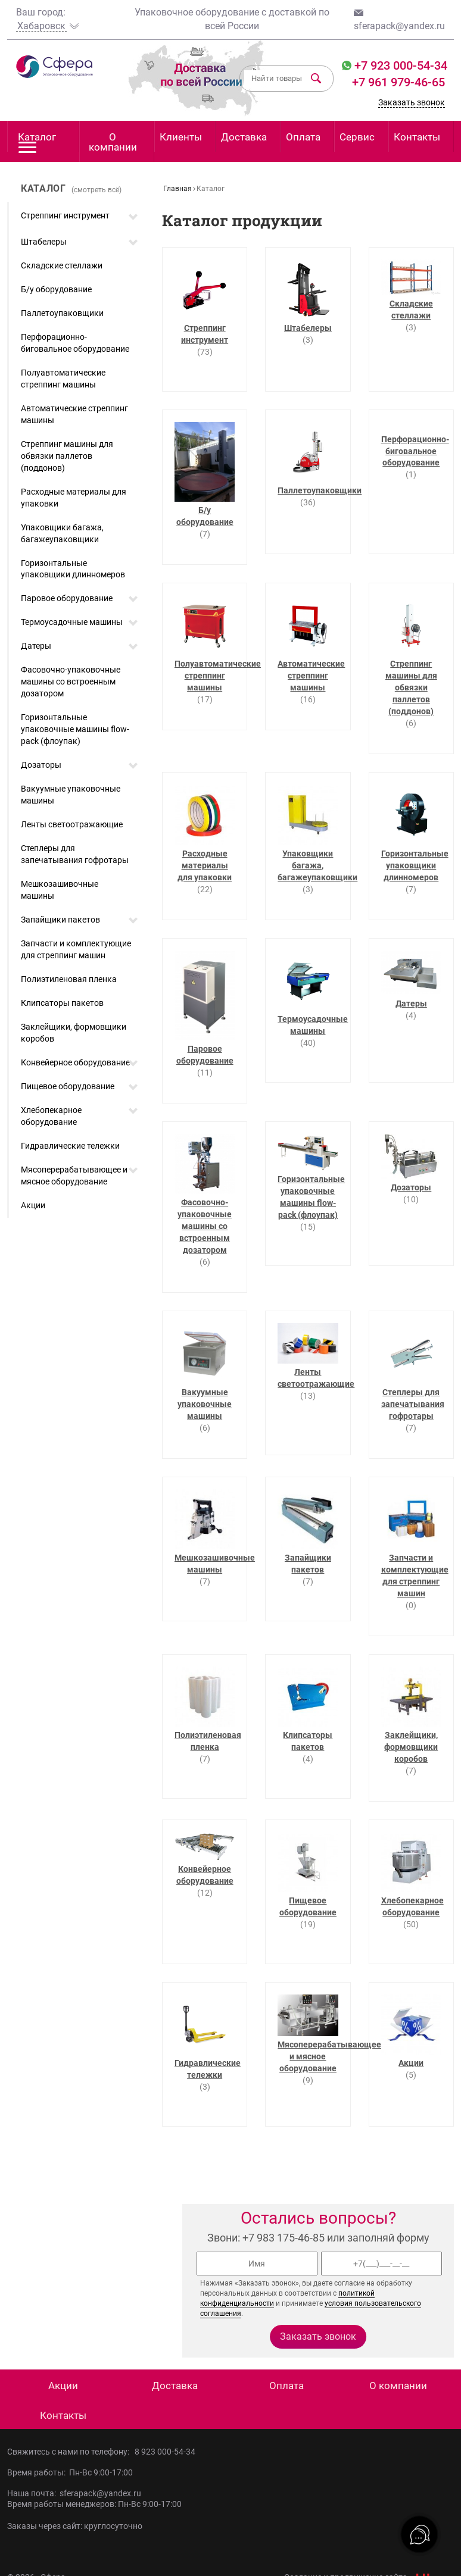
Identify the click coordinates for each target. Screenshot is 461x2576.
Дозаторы (41, 765)
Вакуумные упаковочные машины (70, 794)
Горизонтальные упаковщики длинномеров (73, 569)
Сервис (357, 137)
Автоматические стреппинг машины (74, 414)
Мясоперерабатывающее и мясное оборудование (74, 1175)
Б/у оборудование (56, 289)
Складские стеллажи (61, 265)
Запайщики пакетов (60, 919)
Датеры (36, 646)
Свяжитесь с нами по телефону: (71, 2451)
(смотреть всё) (96, 190)
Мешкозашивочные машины (59, 890)
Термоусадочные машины (72, 622)
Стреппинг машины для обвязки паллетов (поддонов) (67, 456)
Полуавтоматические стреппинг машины (63, 378)
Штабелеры (44, 241)
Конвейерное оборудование (75, 1062)
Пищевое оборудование (67, 1086)
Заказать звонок (411, 102)
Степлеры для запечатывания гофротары (75, 854)
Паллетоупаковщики (62, 313)
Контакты (417, 137)
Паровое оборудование (67, 598)
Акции (33, 1205)
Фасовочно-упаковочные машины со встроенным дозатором (70, 681)
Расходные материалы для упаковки (73, 497)
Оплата (303, 137)
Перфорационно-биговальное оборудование (75, 343)
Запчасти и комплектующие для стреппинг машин (76, 949)
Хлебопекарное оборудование (51, 1116)
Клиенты (181, 137)
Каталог (37, 141)
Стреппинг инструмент (65, 215)
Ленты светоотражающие (72, 824)
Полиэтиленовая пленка (69, 979)
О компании (113, 142)
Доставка (244, 137)
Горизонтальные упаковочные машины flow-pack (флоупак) (75, 729)
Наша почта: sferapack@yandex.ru (74, 2493)
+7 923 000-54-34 (399, 65)
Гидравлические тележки (70, 1146)
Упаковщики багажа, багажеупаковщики (62, 533)
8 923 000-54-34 (165, 2451)
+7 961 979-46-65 (398, 82)
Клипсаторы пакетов (62, 1003)
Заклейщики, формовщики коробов (73, 1032)
